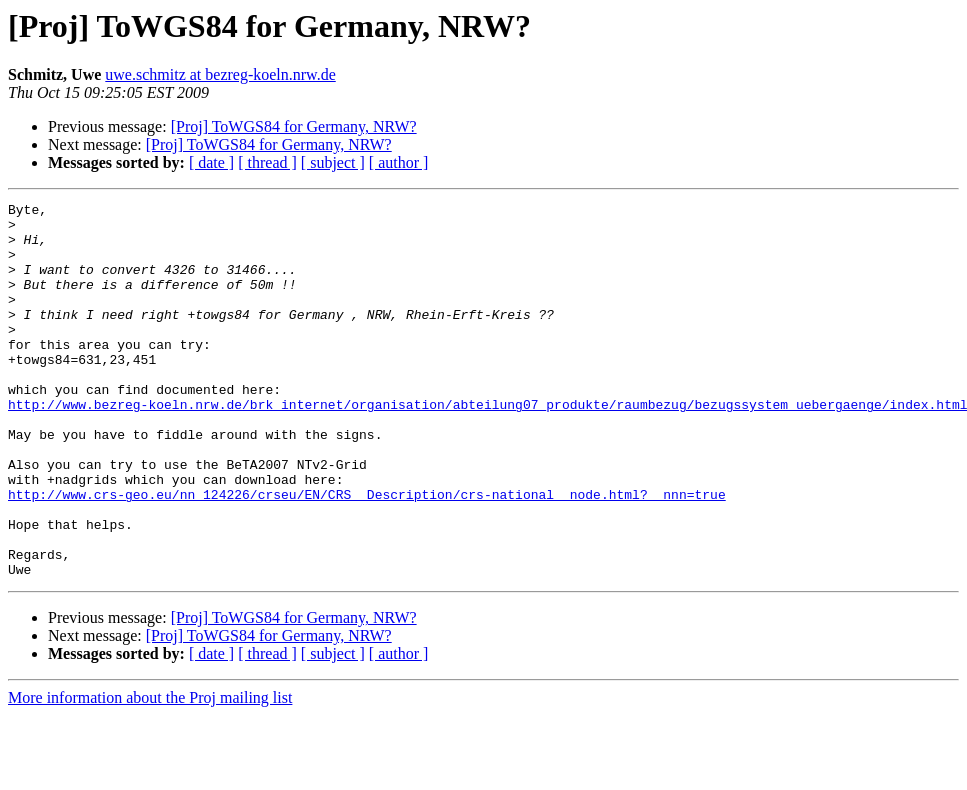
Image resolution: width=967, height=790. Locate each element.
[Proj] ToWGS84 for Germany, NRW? (294, 126)
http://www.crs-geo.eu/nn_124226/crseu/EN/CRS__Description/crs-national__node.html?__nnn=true (367, 554)
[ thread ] (267, 162)
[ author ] (399, 162)
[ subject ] (333, 162)
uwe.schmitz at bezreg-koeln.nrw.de (220, 74)
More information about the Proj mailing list (150, 772)
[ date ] (211, 162)
